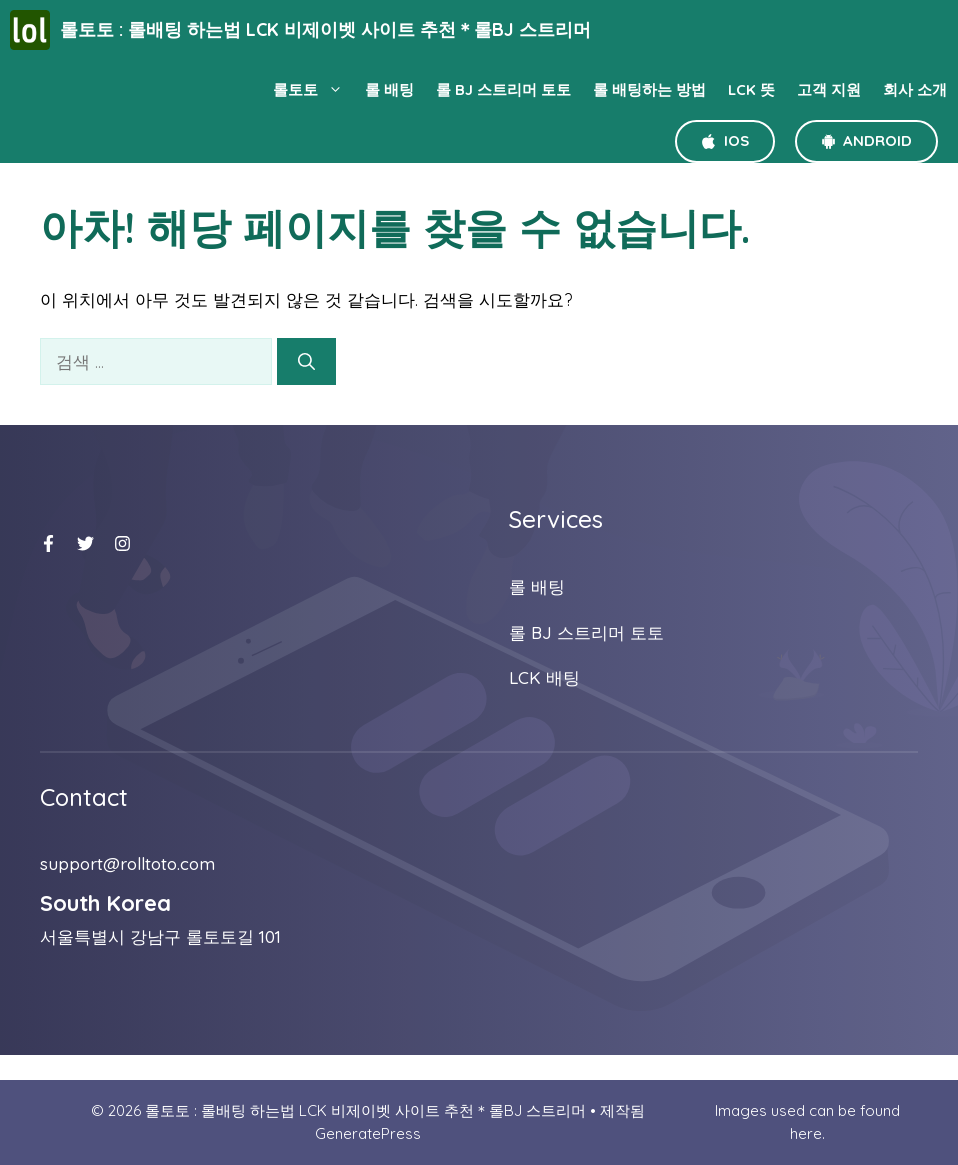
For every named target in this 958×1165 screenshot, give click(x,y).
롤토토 (313, 90)
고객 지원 (829, 89)
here (806, 1133)
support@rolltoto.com (127, 863)
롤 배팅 (389, 89)
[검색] (306, 362)
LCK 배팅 (544, 677)
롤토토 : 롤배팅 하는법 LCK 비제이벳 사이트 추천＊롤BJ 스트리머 (325, 29)
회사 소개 (915, 89)
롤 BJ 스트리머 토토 (503, 89)
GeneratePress (368, 1133)
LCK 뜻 (751, 89)
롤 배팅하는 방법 (649, 89)
